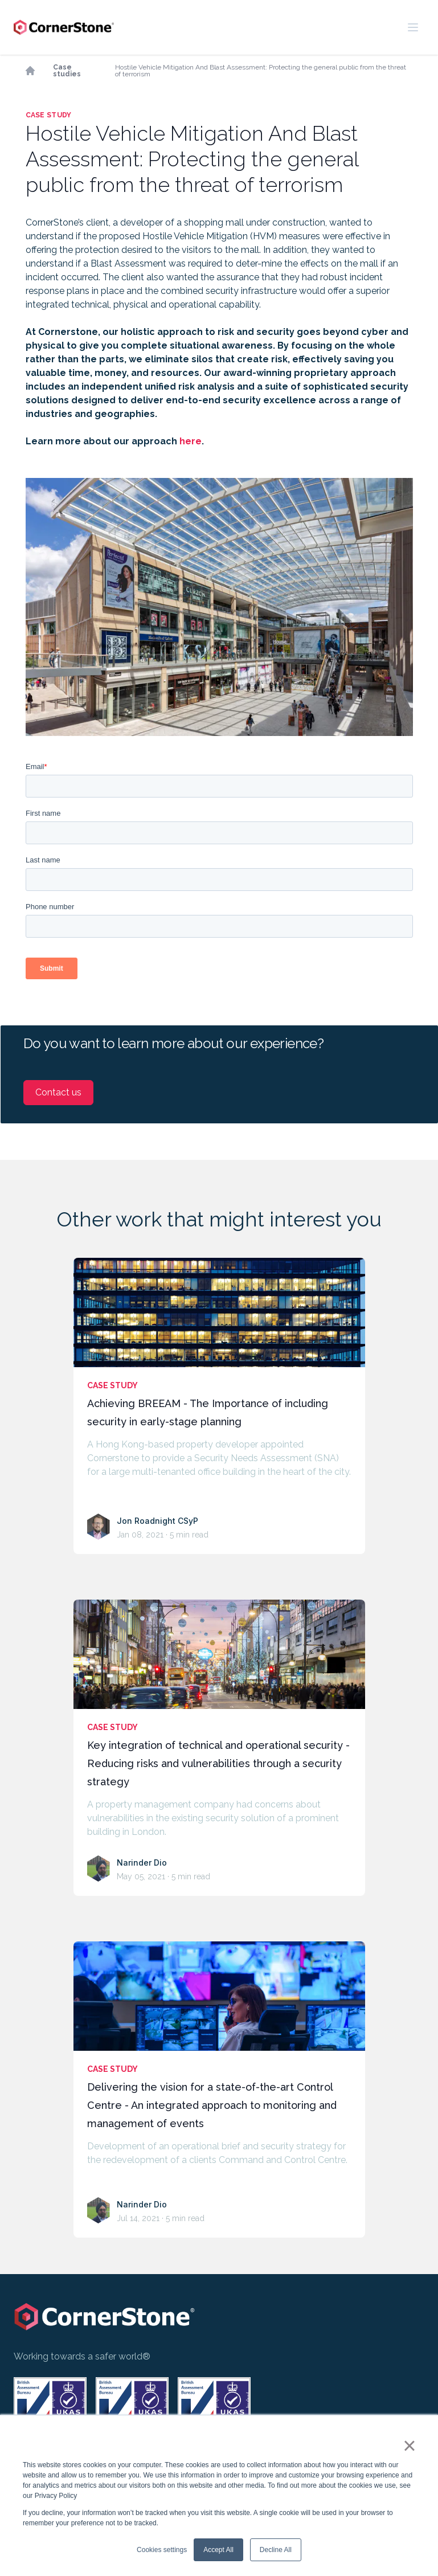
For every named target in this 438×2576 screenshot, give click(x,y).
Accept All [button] (218, 2550)
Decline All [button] (276, 2550)
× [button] (409, 2445)
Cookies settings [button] (162, 2550)
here (190, 441)
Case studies (67, 70)
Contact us (58, 1092)
